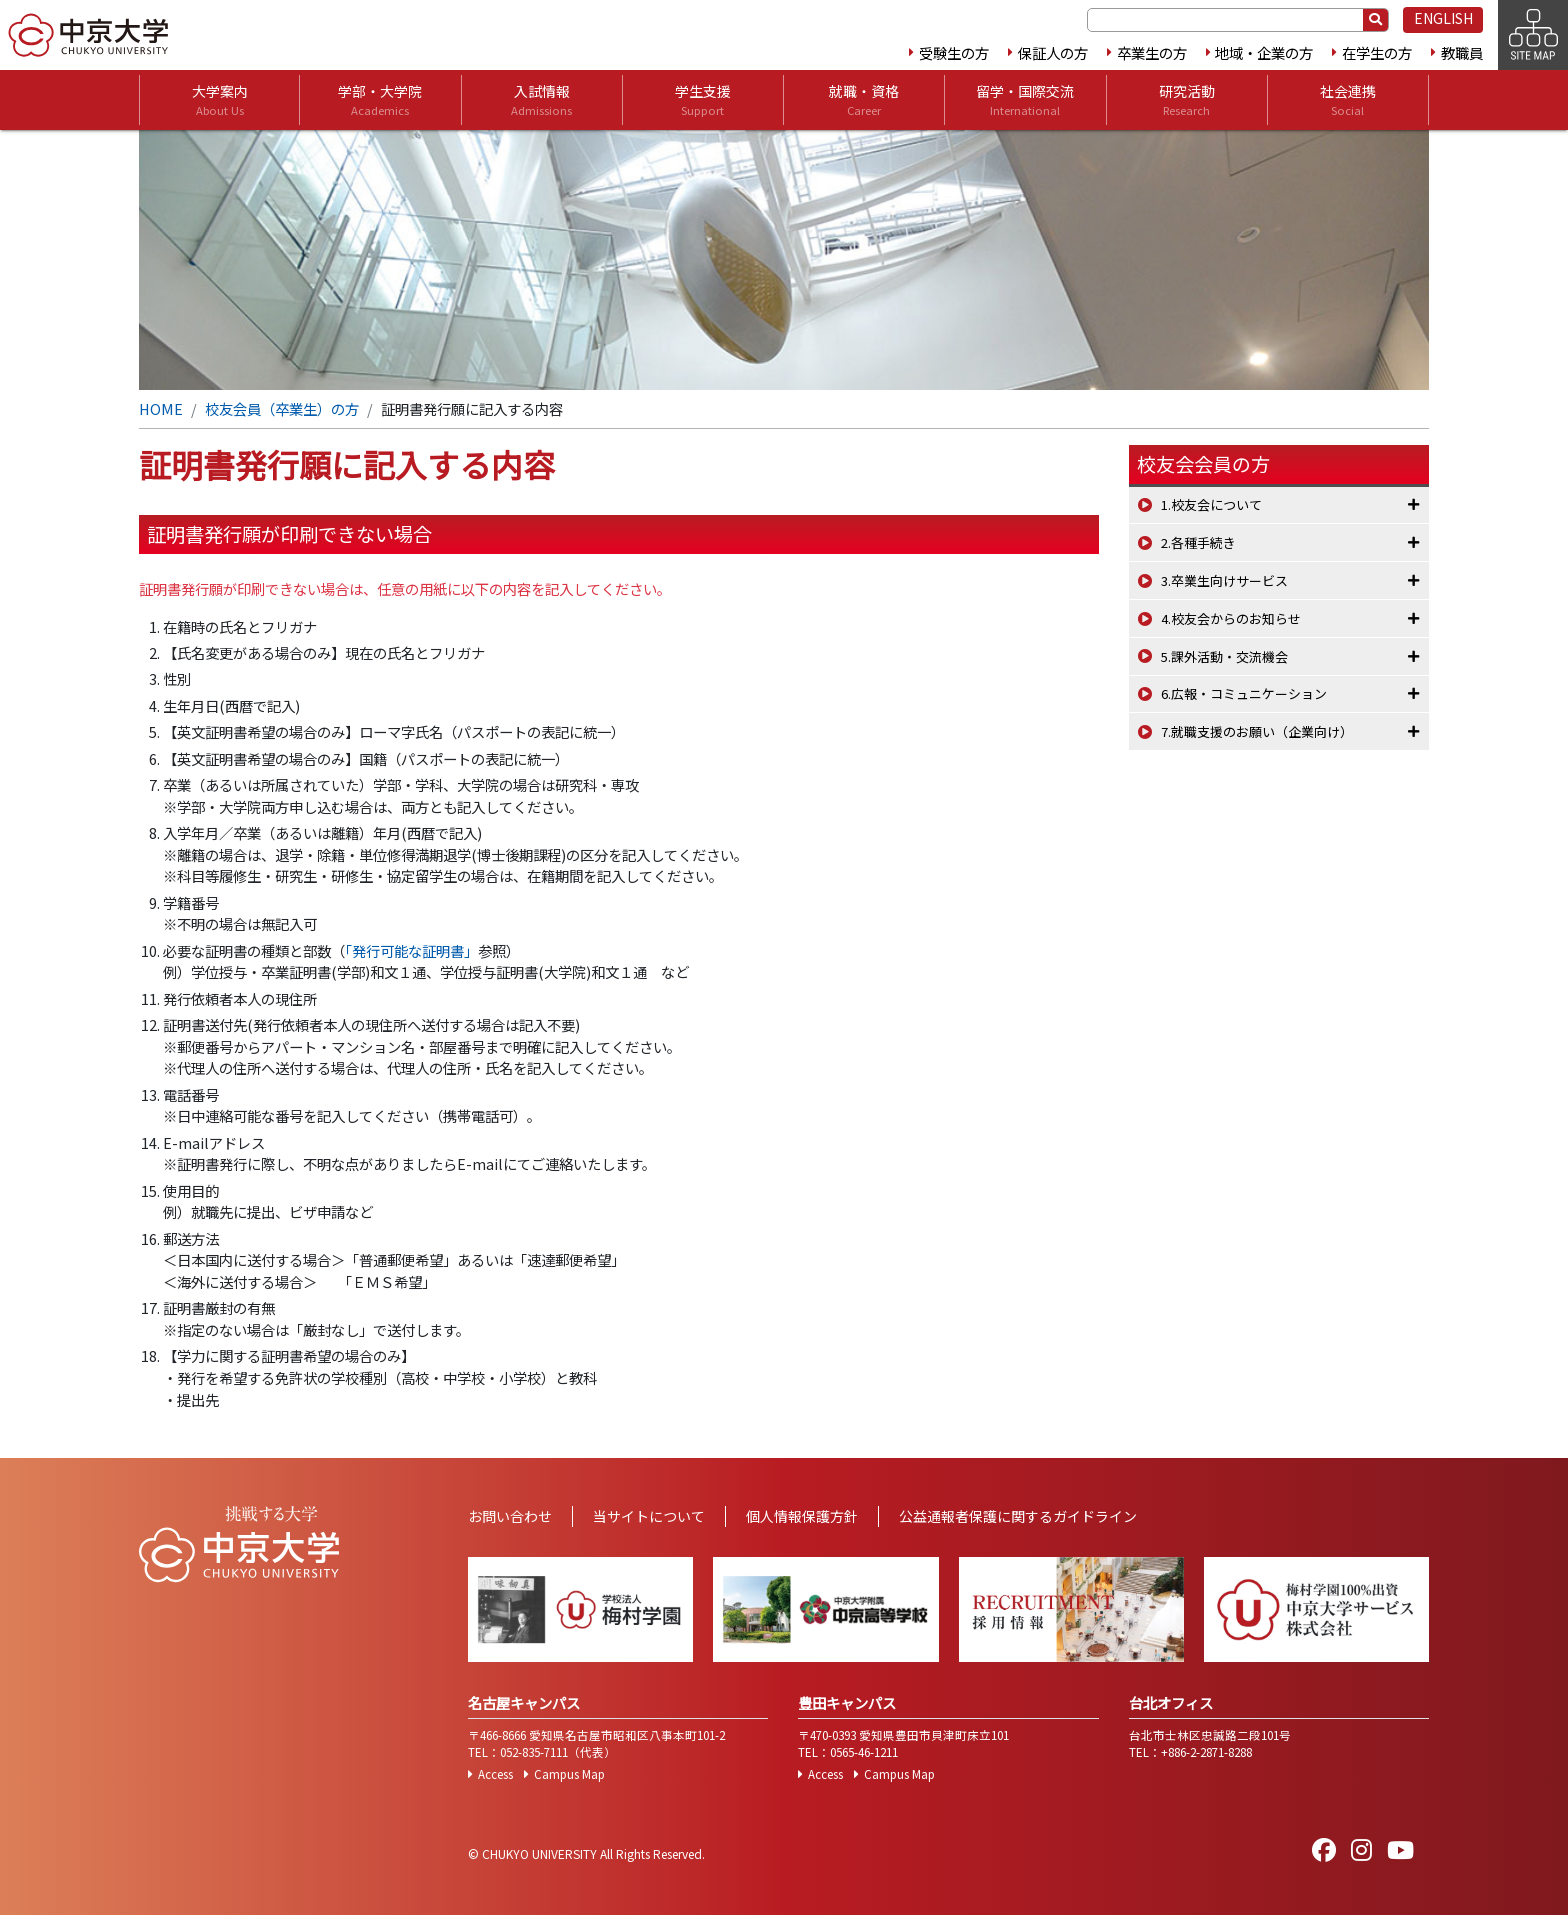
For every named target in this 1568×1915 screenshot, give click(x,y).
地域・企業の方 (1264, 52)
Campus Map (569, 1774)
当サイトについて (649, 1516)
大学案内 (220, 100)
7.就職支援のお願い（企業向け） (1257, 731)
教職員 (1462, 52)
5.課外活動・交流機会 (1224, 656)
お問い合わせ (510, 1516)
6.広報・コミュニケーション (1244, 693)
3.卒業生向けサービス (1224, 580)
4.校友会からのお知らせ (1231, 618)
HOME (161, 408)
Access (495, 1774)
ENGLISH (1443, 18)
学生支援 (703, 100)
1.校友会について (1211, 504)
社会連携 (1348, 100)
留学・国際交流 (1025, 100)
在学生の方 (1377, 52)
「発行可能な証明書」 (411, 950)
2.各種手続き (1198, 542)
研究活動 (1187, 100)
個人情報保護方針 (802, 1516)
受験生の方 (954, 52)
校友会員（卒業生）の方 (282, 408)
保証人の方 (1053, 52)
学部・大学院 (380, 100)
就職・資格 (864, 100)
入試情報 (541, 100)
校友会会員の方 (1203, 464)
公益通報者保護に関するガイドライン (1018, 1516)
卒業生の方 (1152, 52)
